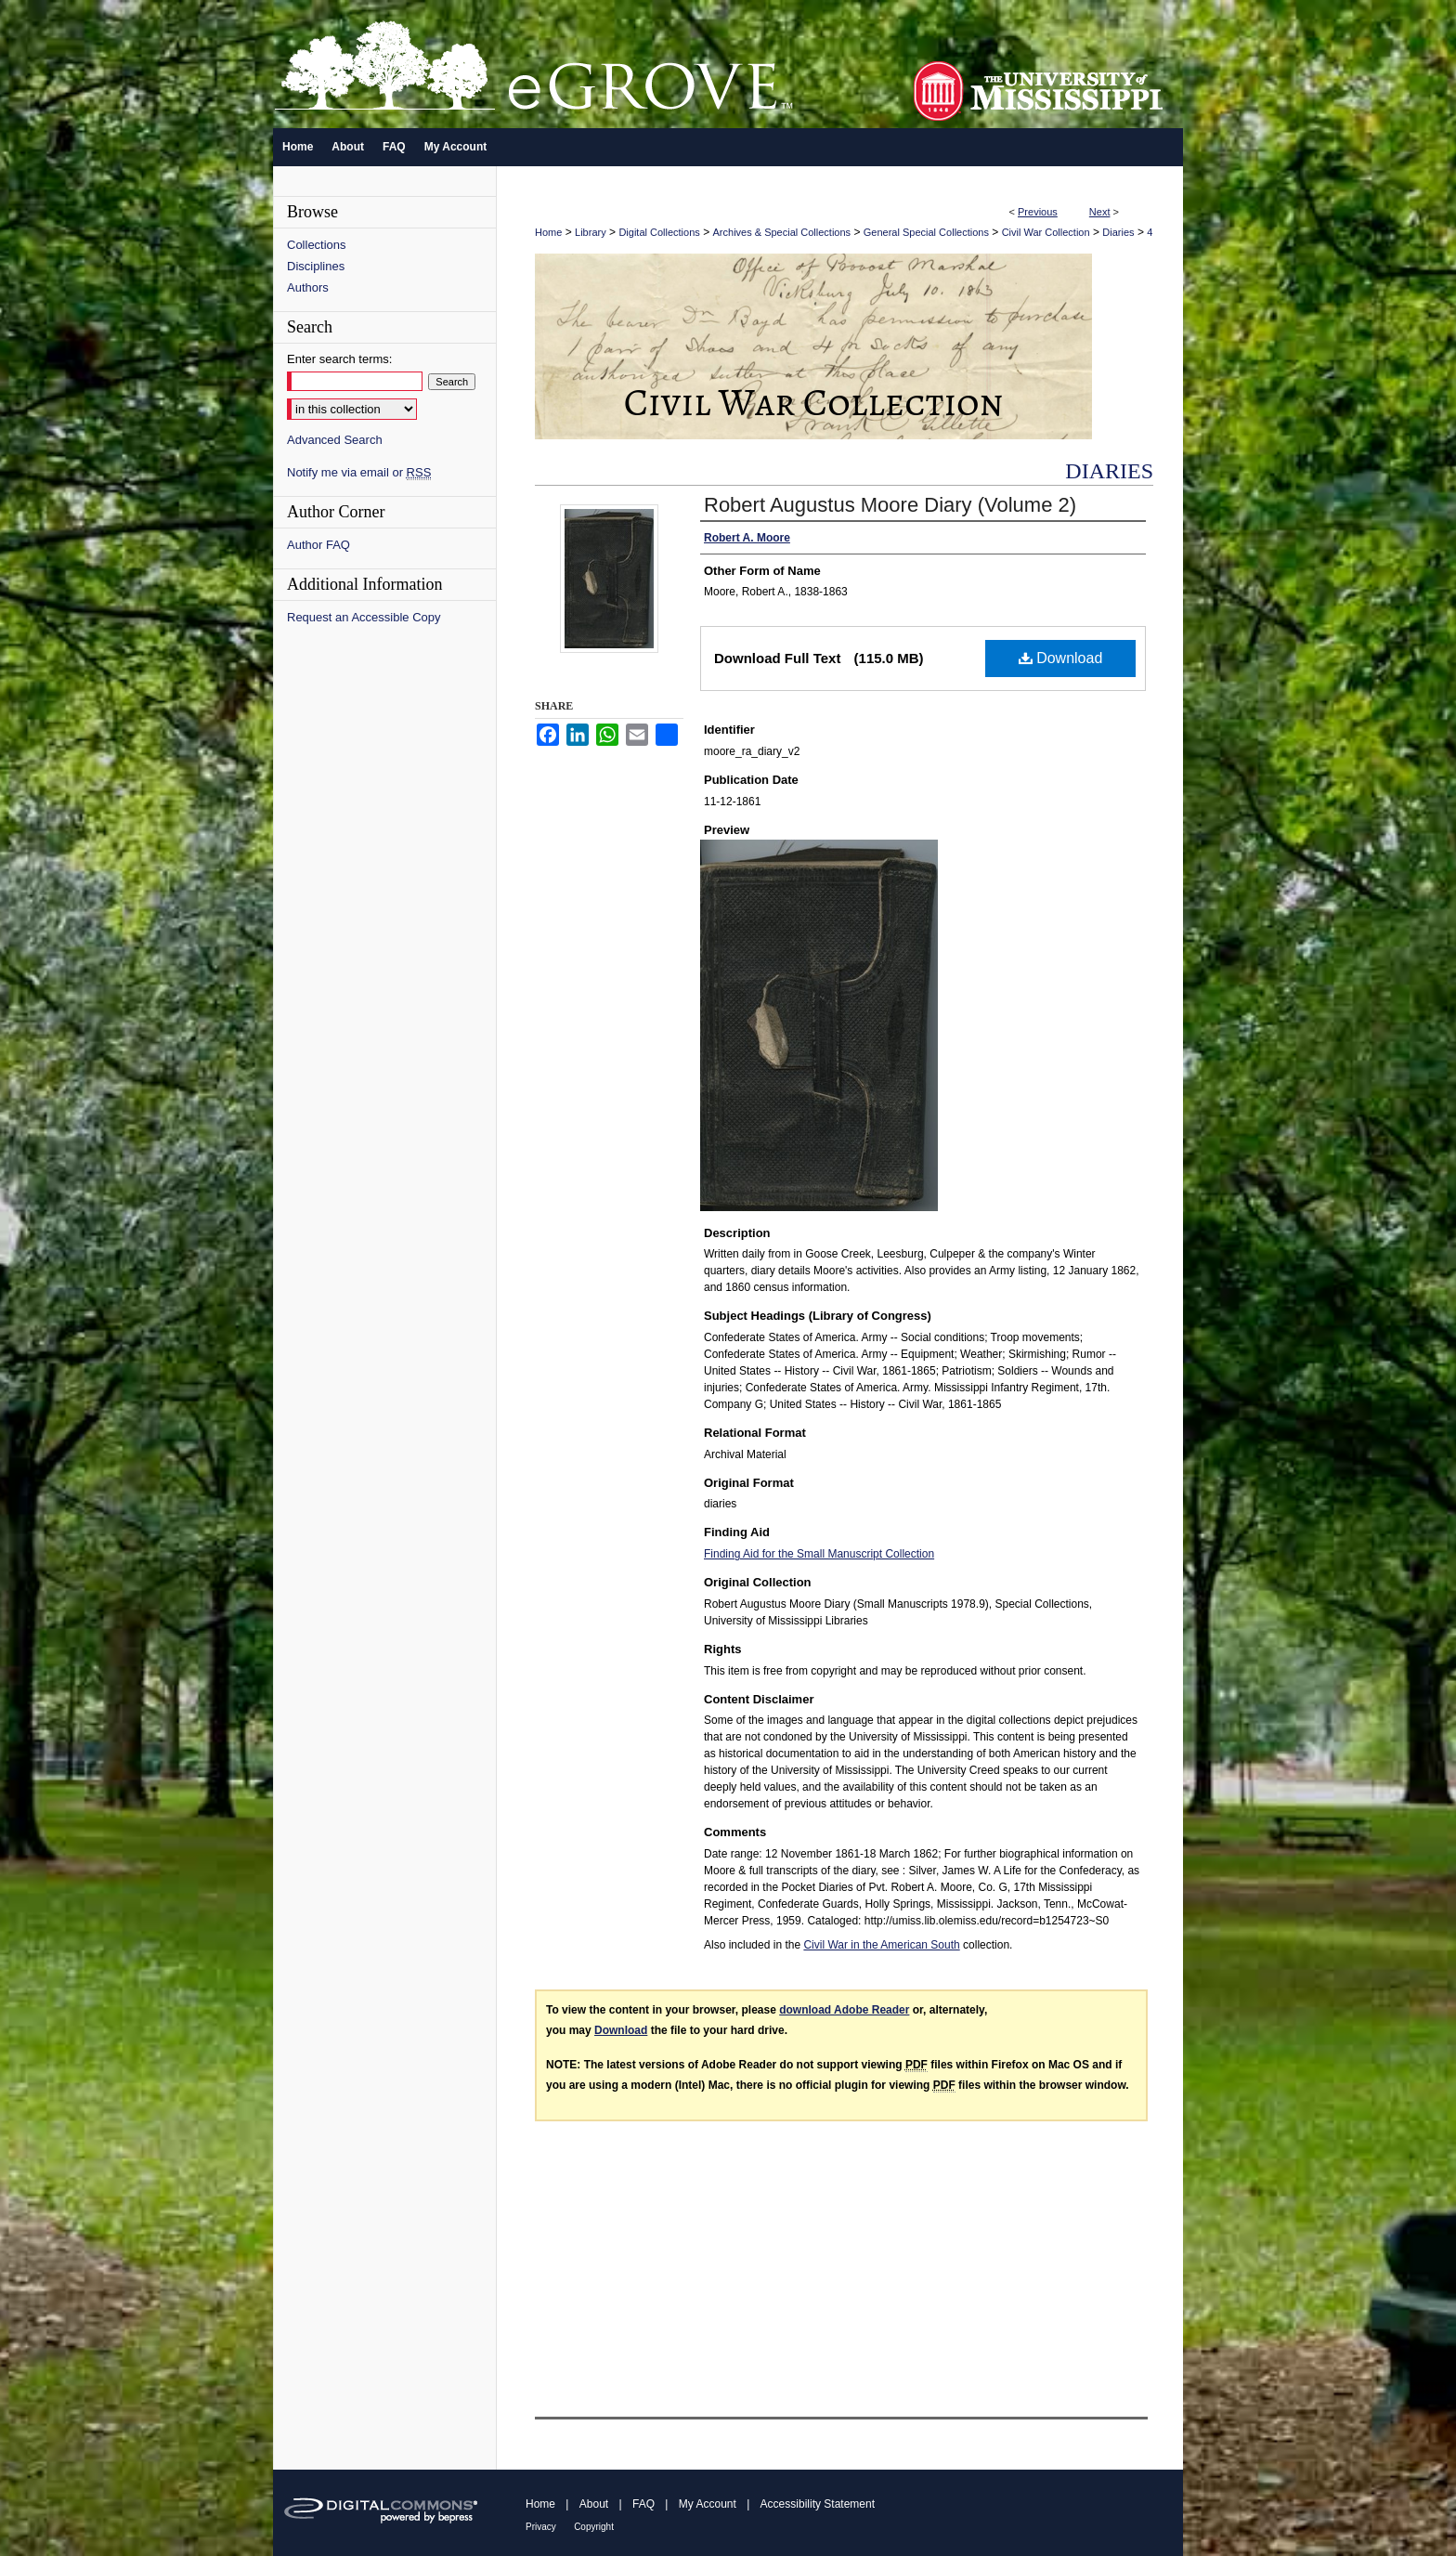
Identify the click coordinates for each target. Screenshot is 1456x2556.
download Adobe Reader (844, 2009)
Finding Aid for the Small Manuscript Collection (819, 1553)
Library (590, 232)
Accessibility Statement (817, 2503)
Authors (308, 287)
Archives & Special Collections (782, 232)
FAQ (643, 2503)
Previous (1038, 211)
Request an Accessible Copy (363, 617)
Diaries (1118, 232)
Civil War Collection (1046, 232)
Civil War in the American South (881, 1944)
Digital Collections (658, 232)
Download (1061, 658)
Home (548, 232)
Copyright (594, 2527)
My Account (707, 2503)
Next (1100, 211)
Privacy (541, 2527)
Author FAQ (318, 545)
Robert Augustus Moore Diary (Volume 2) (890, 504)
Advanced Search (335, 440)
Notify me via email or (359, 472)
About (593, 2503)
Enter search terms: (339, 359)
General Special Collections (926, 232)
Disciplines (315, 266)
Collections (316, 245)
